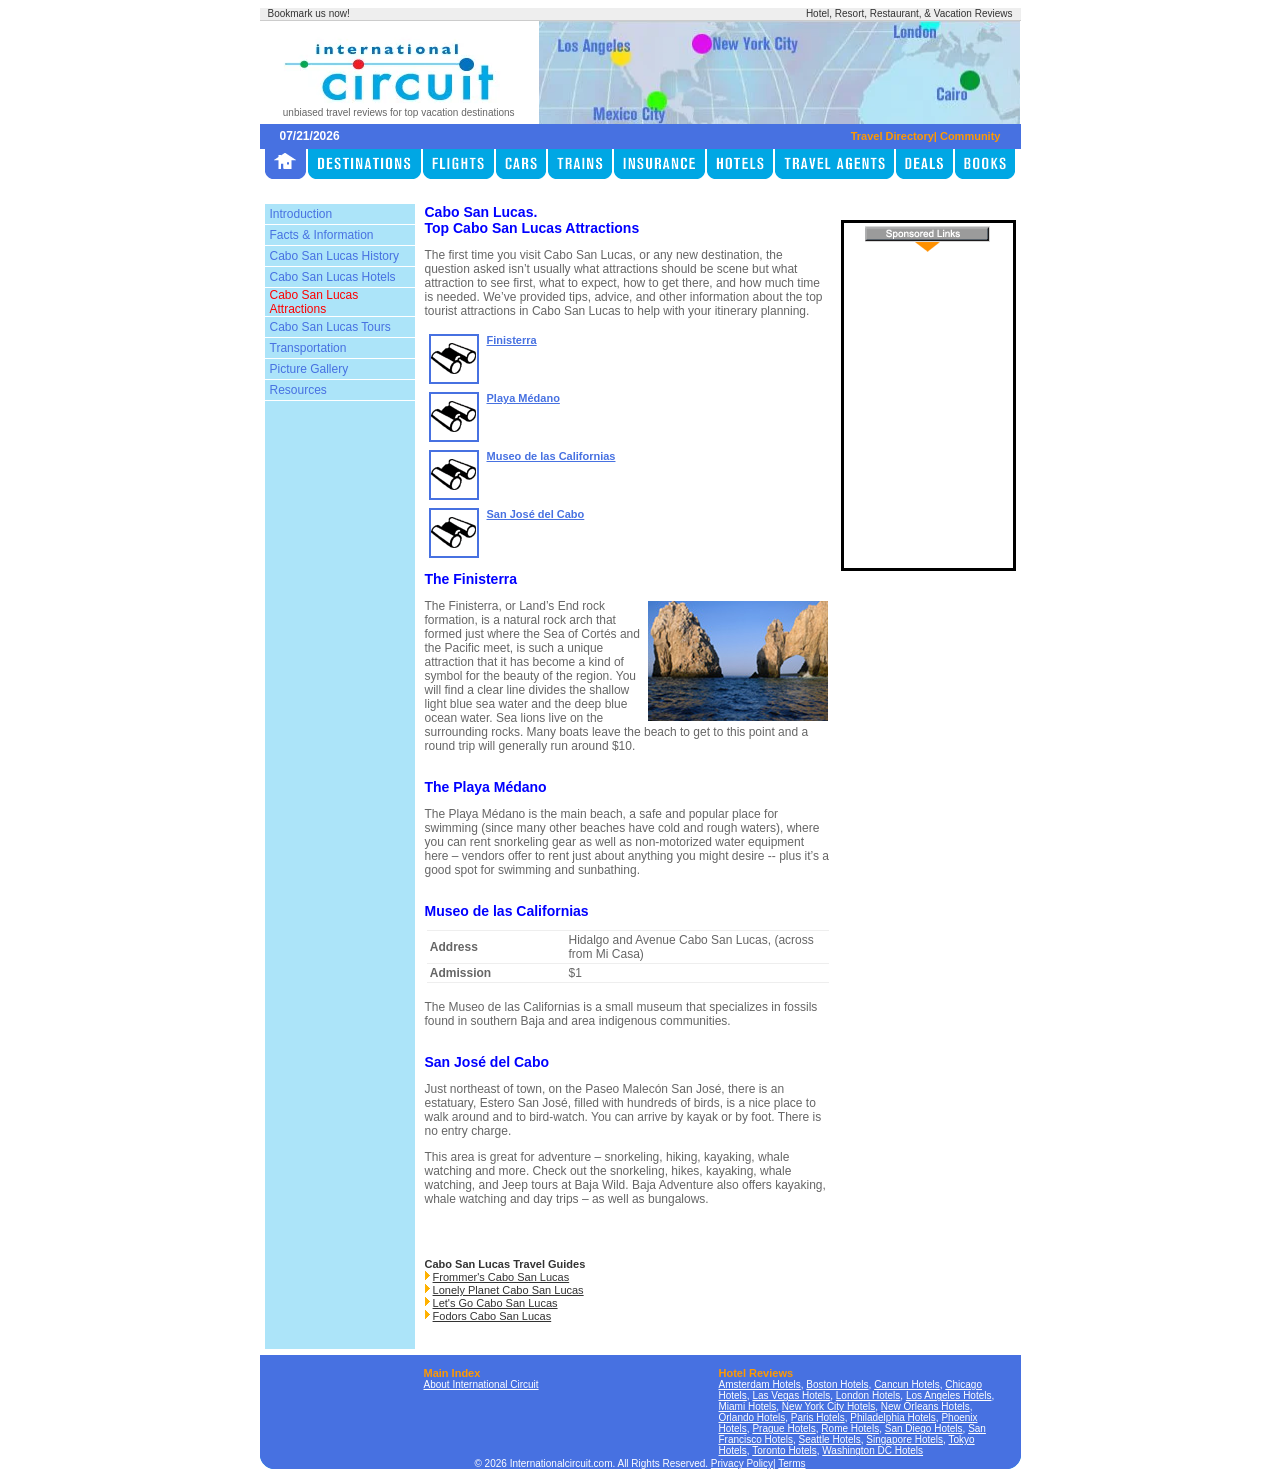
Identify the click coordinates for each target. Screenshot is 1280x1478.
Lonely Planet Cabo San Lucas (508, 1290)
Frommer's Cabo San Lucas (501, 1277)
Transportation (308, 348)
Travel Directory (892, 136)
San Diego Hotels (924, 1428)
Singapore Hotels (904, 1439)
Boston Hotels (837, 1384)
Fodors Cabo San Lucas (492, 1316)
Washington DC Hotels (872, 1450)
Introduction (301, 214)
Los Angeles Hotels (949, 1395)
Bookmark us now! (309, 13)
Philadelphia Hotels (893, 1417)
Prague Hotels (783, 1428)
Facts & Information (322, 235)
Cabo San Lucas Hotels (333, 277)
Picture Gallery (309, 369)
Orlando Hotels (752, 1417)
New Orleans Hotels (925, 1406)
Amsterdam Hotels (760, 1384)
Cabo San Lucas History (334, 256)
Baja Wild (600, 1185)
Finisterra (512, 340)
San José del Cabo (536, 514)
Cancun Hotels (907, 1384)
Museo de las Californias (551, 456)
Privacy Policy (742, 1463)
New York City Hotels (828, 1406)
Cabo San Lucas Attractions (314, 302)
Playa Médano (523, 398)
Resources (298, 390)
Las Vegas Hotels (791, 1395)
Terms (791, 1463)
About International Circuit (481, 1384)
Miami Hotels (748, 1406)
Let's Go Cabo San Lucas (495, 1303)
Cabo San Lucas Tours (330, 327)
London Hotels (868, 1395)
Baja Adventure (672, 1185)
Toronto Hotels (784, 1450)
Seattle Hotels (830, 1439)
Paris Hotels (818, 1417)
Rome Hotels (850, 1428)
